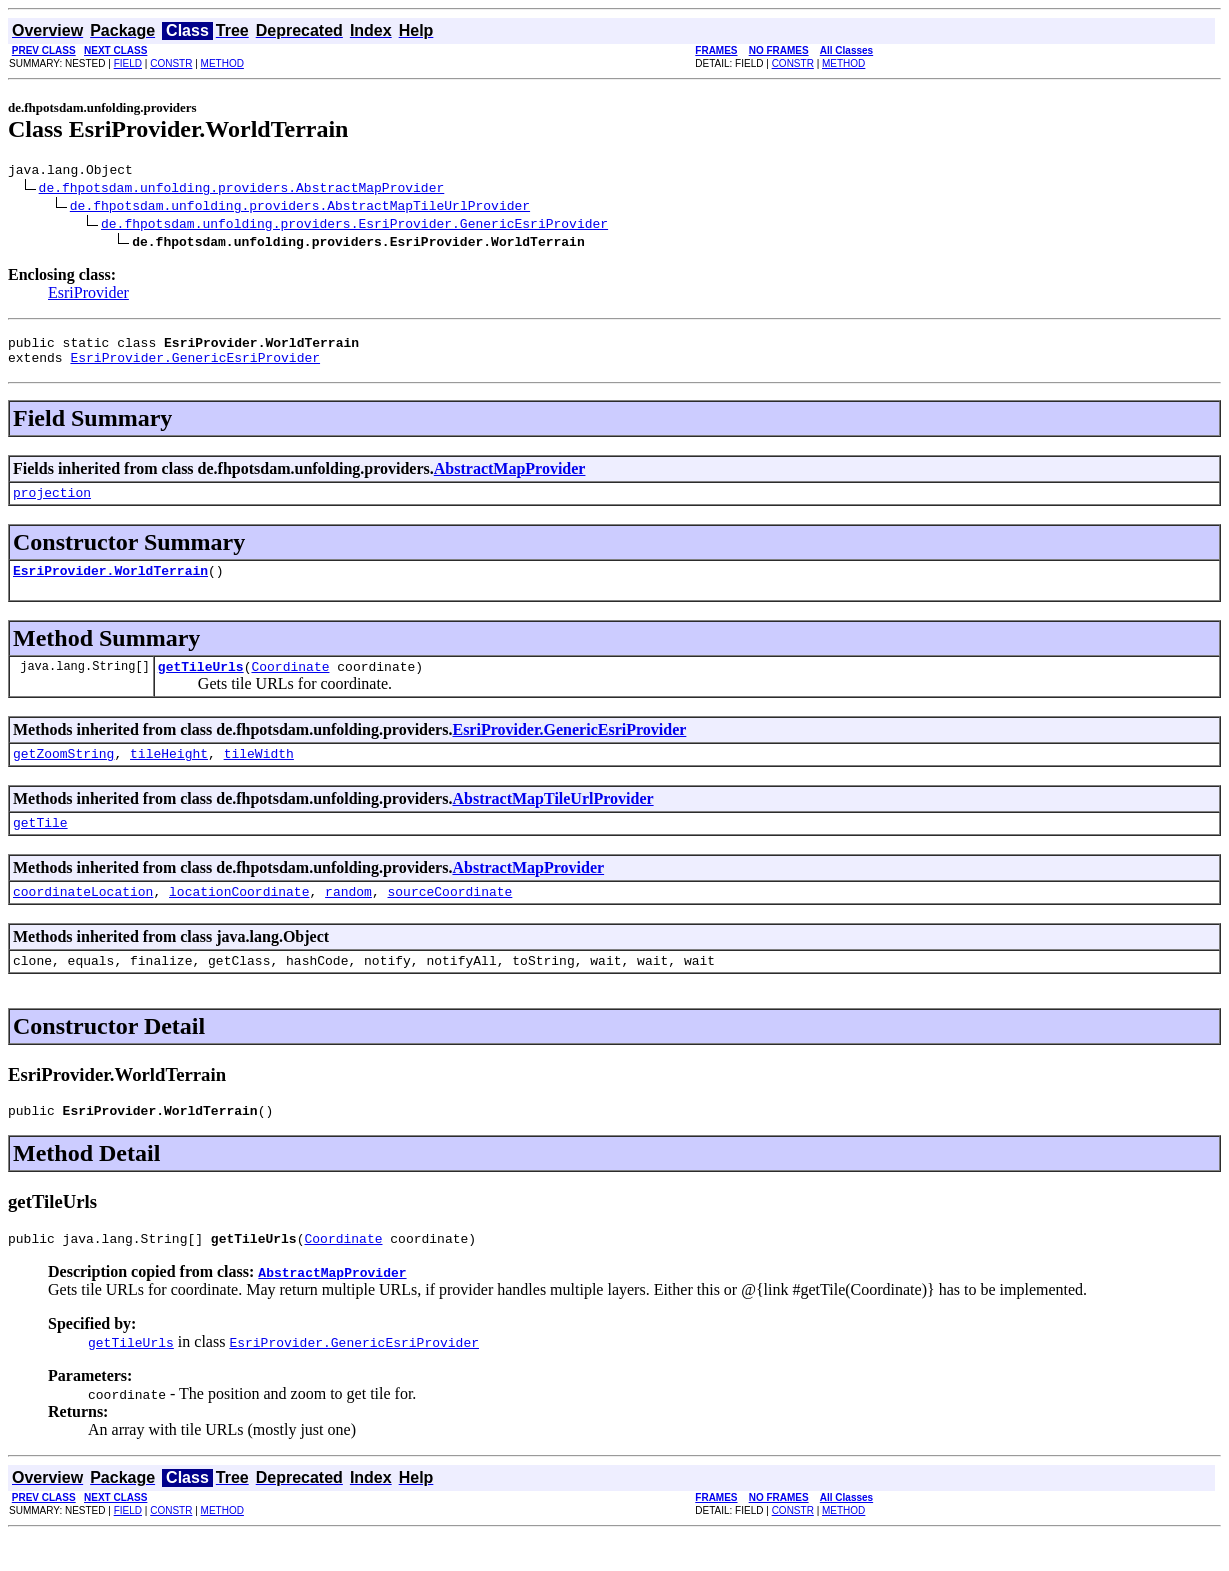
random (348, 918)
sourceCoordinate (449, 918)
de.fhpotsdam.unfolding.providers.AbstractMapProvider (242, 190)
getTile (40, 846)
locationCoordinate (239, 918)
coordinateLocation (83, 918)
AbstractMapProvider (510, 477)
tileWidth (259, 774)
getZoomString (63, 774)
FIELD (128, 63)
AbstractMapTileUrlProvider (552, 819)
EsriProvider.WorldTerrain (110, 585)
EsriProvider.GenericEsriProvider (195, 366)
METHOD (222, 63)
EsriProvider (88, 295)
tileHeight (169, 774)
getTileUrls (201, 684)
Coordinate (290, 684)
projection (52, 504)
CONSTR (171, 63)
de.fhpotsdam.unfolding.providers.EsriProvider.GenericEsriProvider (354, 226)
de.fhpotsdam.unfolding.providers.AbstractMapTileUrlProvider (300, 208)
